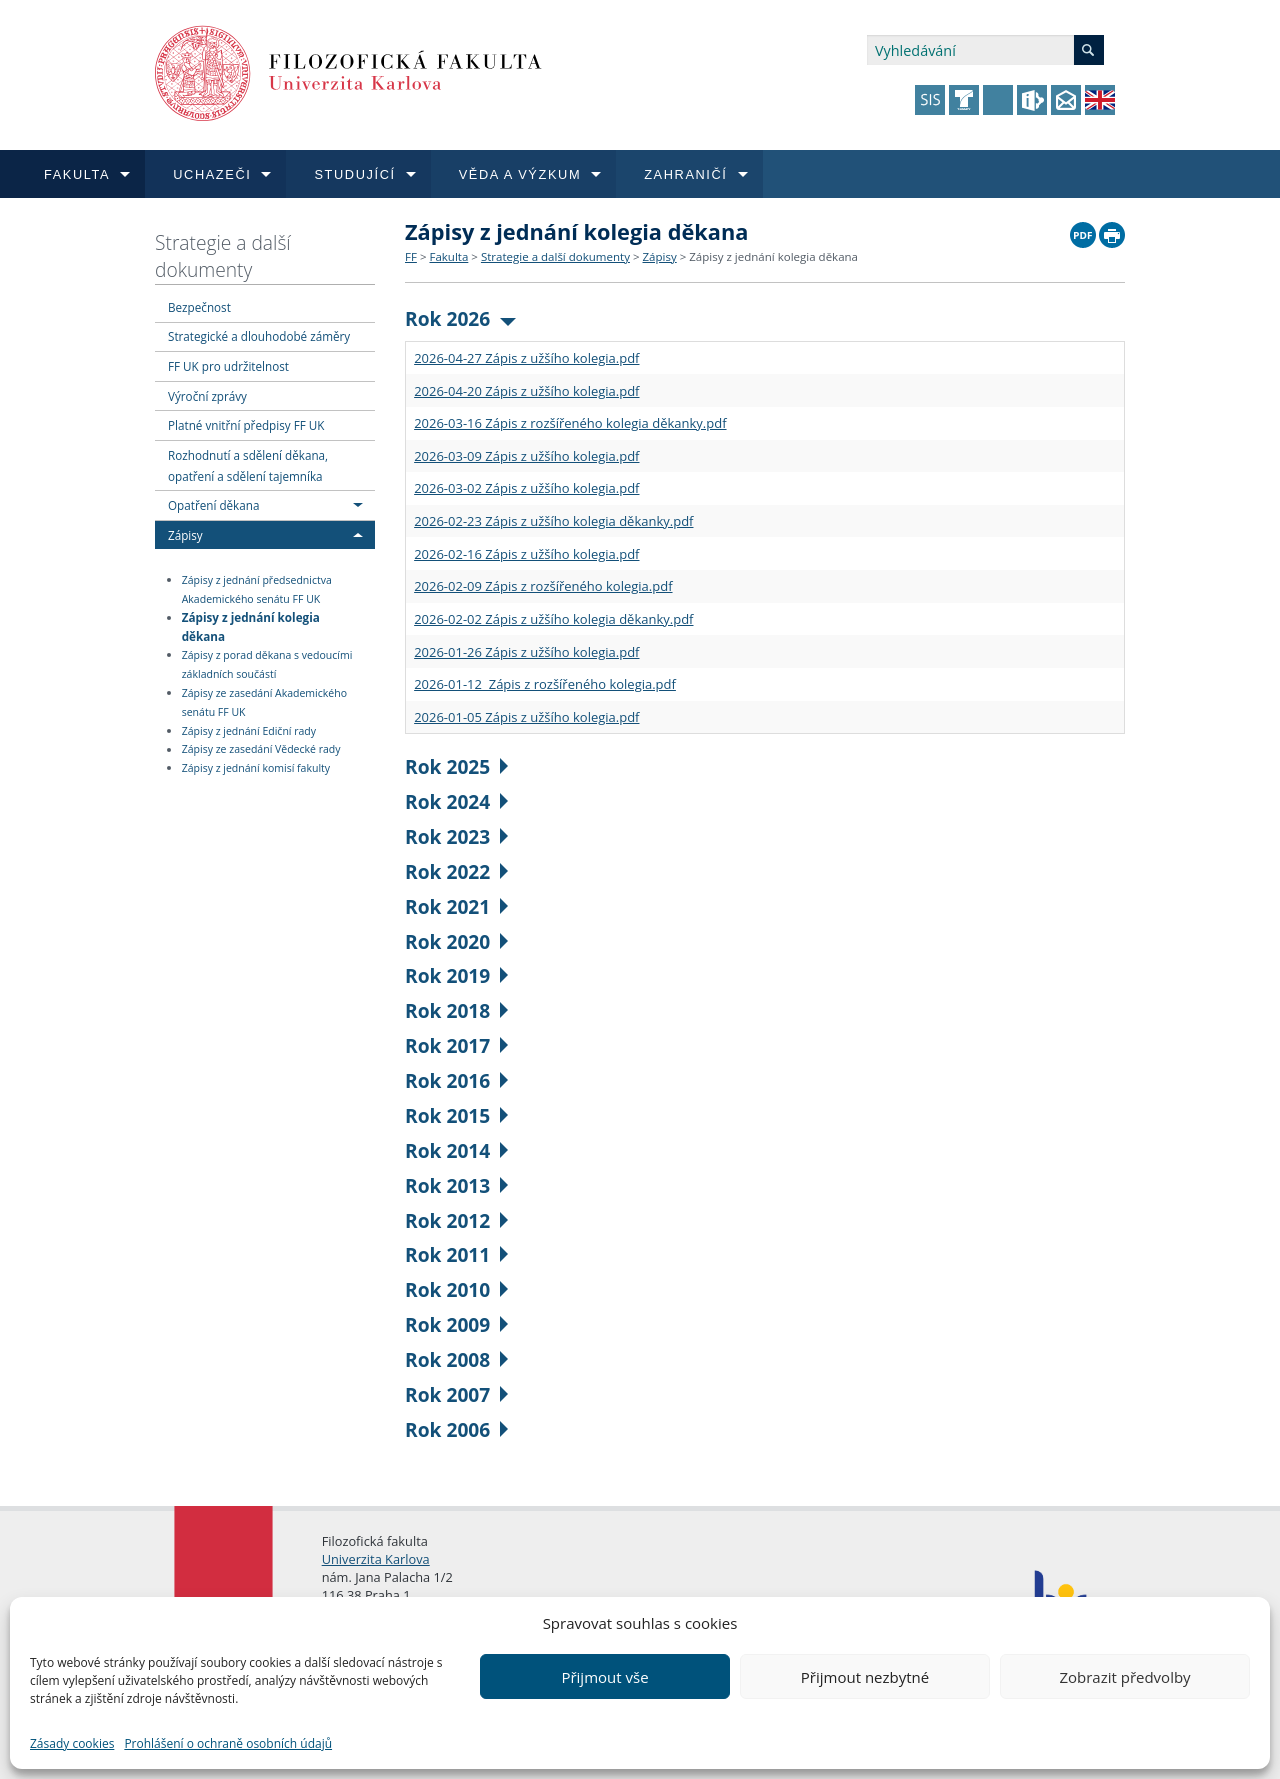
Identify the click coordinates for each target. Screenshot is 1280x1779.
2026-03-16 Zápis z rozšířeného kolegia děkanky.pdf (570, 423)
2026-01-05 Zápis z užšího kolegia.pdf (526, 717)
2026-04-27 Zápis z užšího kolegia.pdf (526, 358)
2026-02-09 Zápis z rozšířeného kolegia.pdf (543, 586)
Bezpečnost (199, 307)
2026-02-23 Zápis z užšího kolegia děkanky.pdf (553, 521)
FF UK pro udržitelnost (228, 366)
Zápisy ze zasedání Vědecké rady (261, 750)
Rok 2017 (456, 1045)
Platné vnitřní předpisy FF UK (246, 425)
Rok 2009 (456, 1324)
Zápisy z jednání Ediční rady (249, 731)
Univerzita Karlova (376, 1559)
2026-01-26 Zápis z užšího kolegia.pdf (526, 652)
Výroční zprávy (207, 396)
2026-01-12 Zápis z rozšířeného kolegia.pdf (545, 684)
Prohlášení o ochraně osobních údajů (228, 1743)
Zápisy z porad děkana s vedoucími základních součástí (267, 664)
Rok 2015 (456, 1115)
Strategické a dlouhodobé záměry (259, 336)
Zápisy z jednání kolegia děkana (251, 626)
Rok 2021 (456, 906)
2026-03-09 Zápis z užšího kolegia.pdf (526, 456)
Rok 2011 (456, 1254)
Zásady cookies (72, 1743)
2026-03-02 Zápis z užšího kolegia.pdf (526, 488)
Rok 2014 (456, 1150)
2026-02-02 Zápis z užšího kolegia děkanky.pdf (553, 619)
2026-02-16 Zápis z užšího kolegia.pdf (526, 554)
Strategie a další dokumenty (223, 256)
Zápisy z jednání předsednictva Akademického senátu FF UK (257, 589)
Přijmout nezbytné (865, 1677)
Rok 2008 (456, 1359)
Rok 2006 (456, 1429)
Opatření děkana (213, 505)
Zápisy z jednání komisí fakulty (256, 768)
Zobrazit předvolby (1124, 1677)
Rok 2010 (456, 1289)
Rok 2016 (456, 1080)
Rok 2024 (456, 801)
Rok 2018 (456, 1010)
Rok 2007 (456, 1394)
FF (411, 256)
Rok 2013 (456, 1185)
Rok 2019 (456, 975)
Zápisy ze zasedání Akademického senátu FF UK (264, 702)
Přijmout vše (604, 1677)
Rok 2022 (456, 871)
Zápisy (185, 535)
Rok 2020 (456, 941)
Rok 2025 (456, 766)
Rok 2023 (456, 836)
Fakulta (448, 256)
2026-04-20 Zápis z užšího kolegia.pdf (526, 391)
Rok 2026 (460, 318)
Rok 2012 (456, 1220)
